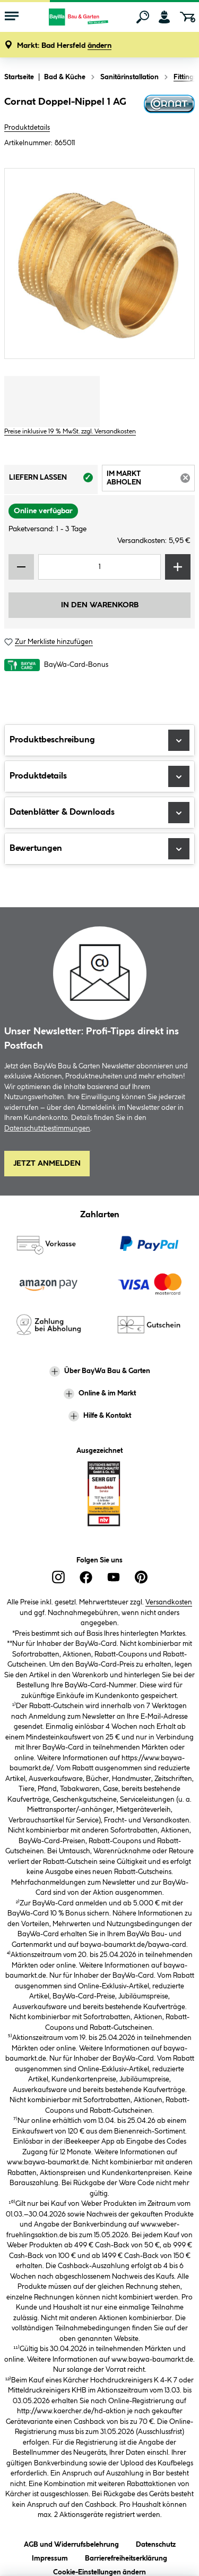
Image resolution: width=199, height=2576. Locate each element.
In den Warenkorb (100, 605)
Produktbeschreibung (99, 740)
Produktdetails (27, 127)
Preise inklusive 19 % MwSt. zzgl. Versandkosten (70, 431)
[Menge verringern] (21, 567)
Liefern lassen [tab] (53, 481)
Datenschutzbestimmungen (47, 1128)
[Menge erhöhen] (178, 567)
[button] (64, 46)
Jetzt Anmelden (47, 1163)
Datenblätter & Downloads (99, 812)
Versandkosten (168, 1602)
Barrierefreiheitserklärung (126, 2557)
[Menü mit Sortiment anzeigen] (11, 17)
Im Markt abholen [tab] (151, 480)
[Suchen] (143, 17)
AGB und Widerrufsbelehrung (71, 2543)
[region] (99, 263)
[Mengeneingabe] (99, 567)
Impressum (50, 2557)
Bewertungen (99, 848)
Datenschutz (156, 2543)
